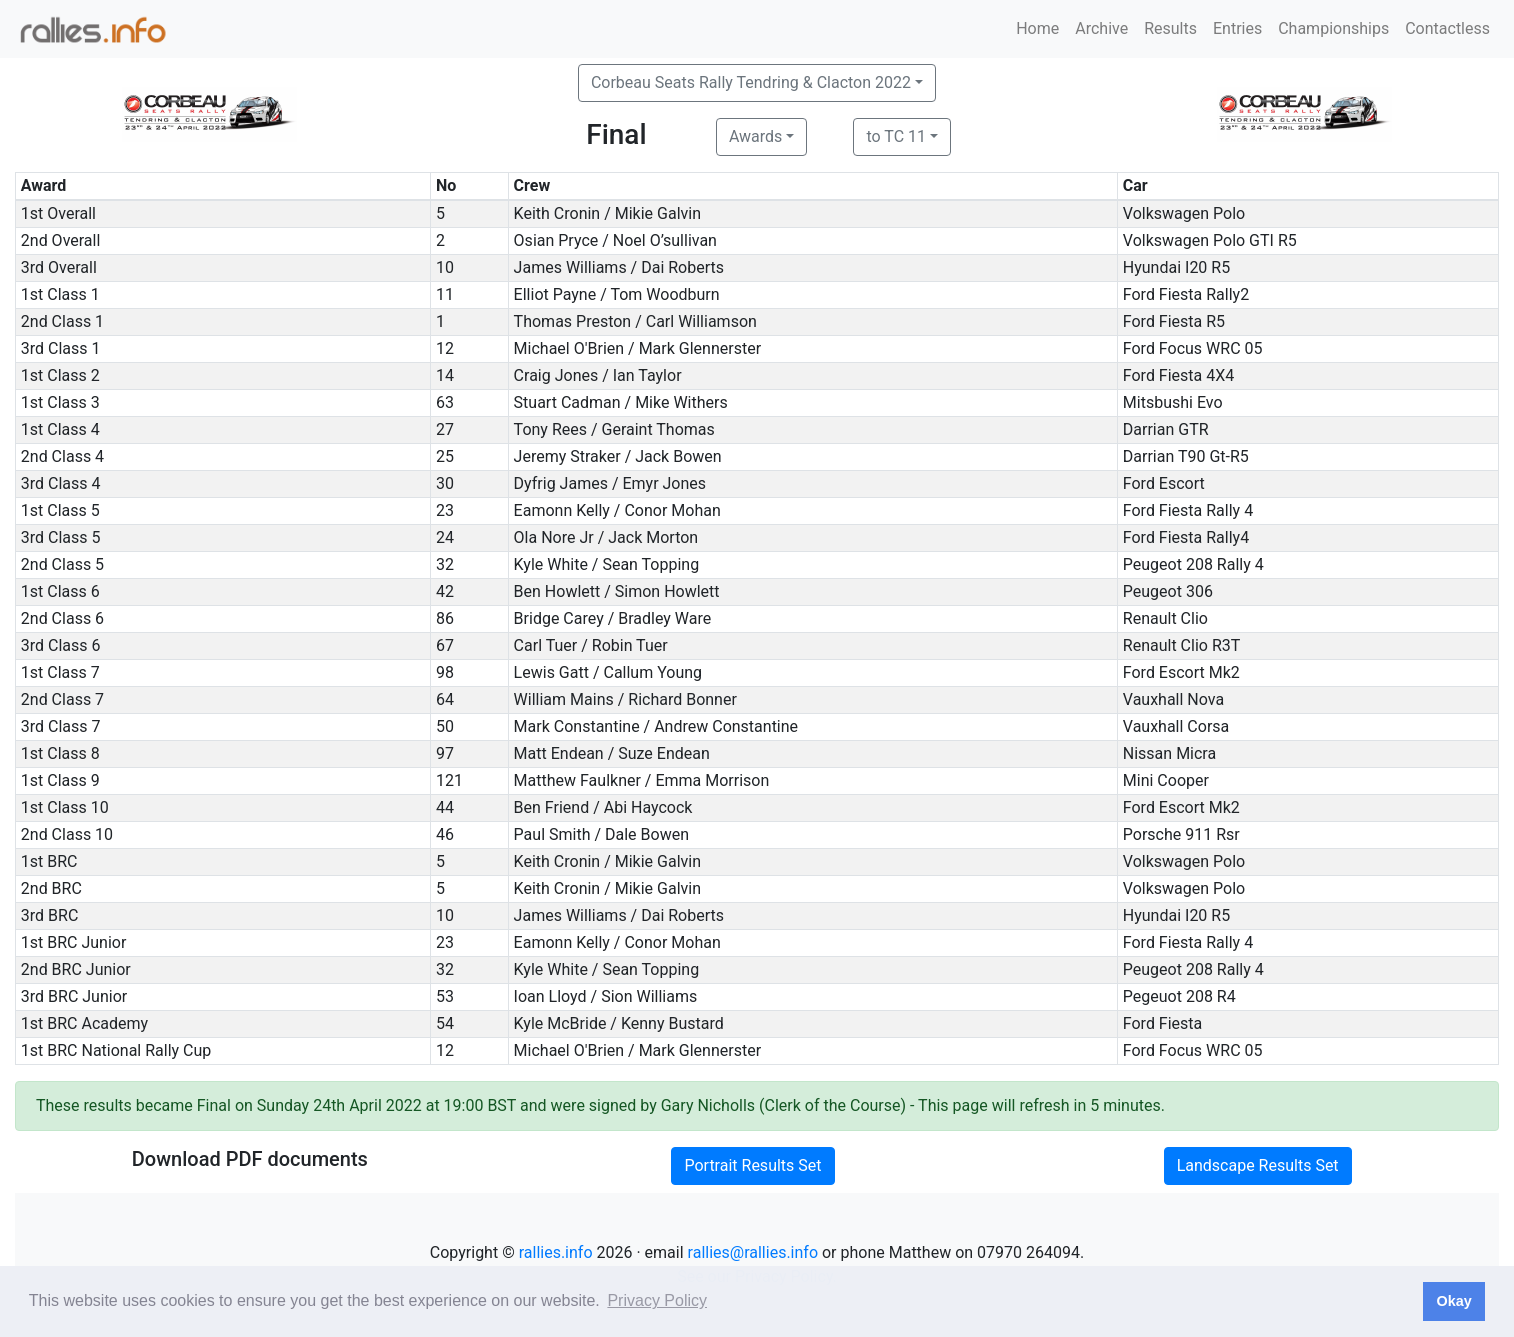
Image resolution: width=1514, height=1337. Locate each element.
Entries (1237, 28)
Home (1037, 28)
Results (1170, 28)
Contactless (1447, 28)
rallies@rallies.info (753, 1252)
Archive (1101, 28)
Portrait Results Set (752, 1165)
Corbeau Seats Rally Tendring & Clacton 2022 (751, 82)
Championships (1333, 28)
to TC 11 (896, 136)
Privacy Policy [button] (657, 1300)
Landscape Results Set (1258, 1165)
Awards (755, 136)
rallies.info (556, 1252)
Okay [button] (1453, 1301)
